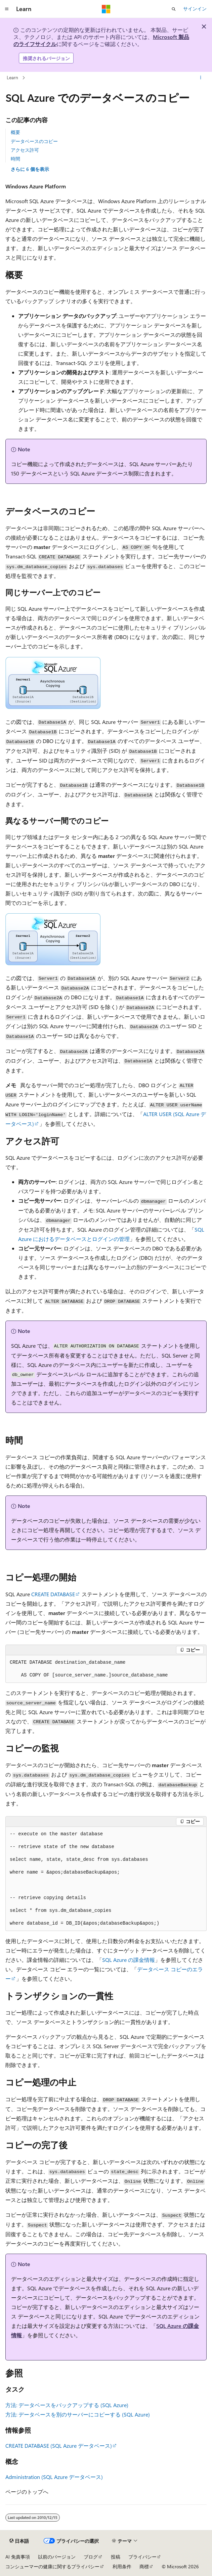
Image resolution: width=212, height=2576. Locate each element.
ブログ (91, 2557)
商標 (144, 2566)
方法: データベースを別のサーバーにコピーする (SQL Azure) (77, 2414)
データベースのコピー (34, 141)
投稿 (115, 2557)
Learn (12, 77)
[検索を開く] (173, 9)
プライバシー (142, 2557)
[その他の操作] (201, 78)
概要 (15, 132)
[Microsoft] (106, 9)
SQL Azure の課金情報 (128, 1959)
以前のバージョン (57, 2557)
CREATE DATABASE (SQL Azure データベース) (58, 2445)
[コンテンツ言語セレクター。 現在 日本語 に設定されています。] (19, 2541)
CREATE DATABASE (53, 1594)
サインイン (195, 8)
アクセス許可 (25, 150)
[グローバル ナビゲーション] (6, 9)
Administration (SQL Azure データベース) (54, 2476)
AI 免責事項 (17, 2557)
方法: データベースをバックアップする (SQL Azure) (66, 2404)
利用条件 (122, 2566)
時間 (15, 158)
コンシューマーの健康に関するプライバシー (52, 2566)
